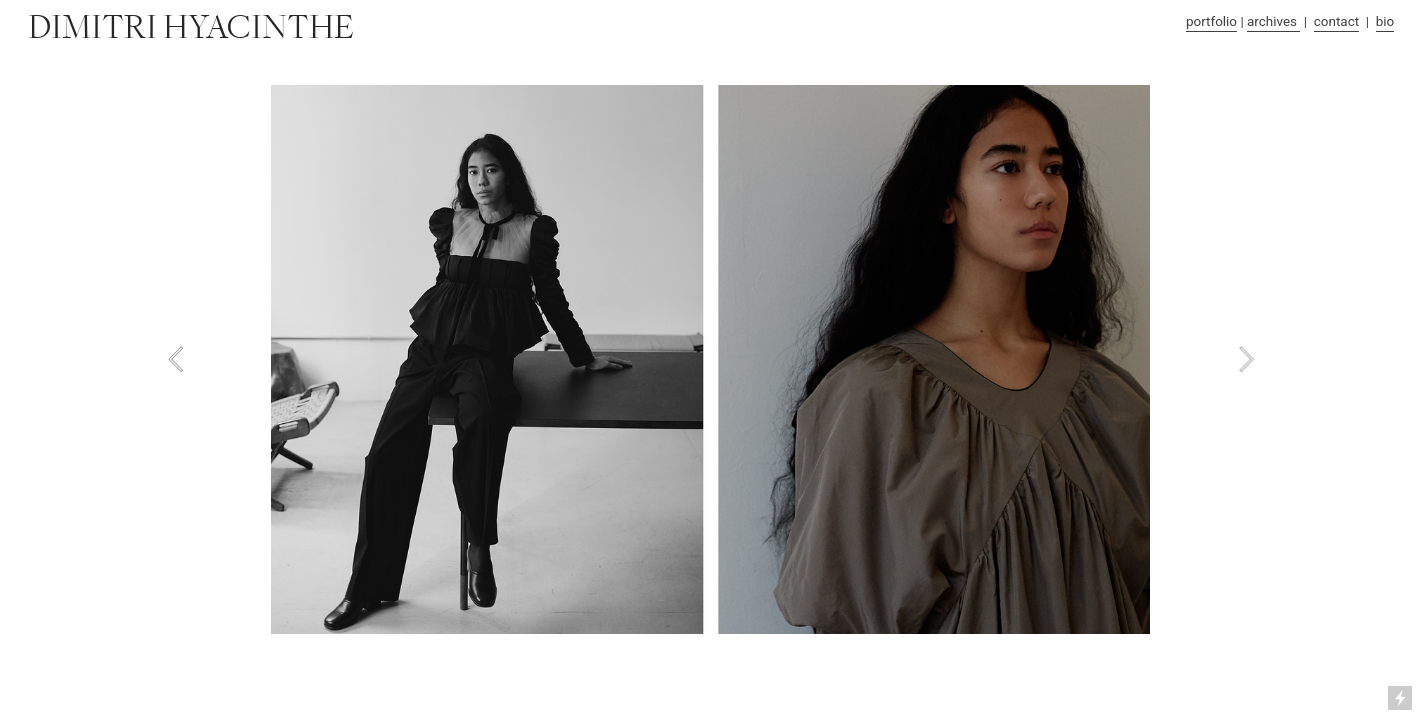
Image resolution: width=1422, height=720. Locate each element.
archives (1273, 21)
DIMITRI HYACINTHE (191, 27)
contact (1336, 21)
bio (1385, 21)
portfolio (1211, 21)
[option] (710, 359)
